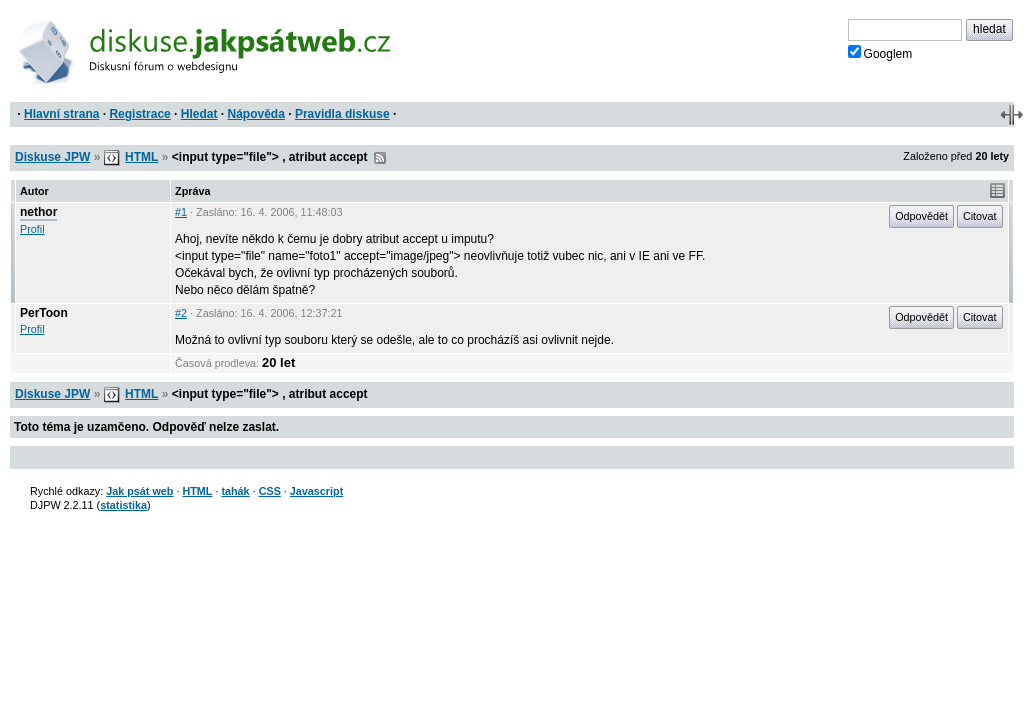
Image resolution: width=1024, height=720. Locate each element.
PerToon (44, 313)
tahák (235, 491)
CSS (270, 491)
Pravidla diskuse (342, 114)
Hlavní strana (61, 114)
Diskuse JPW (52, 157)
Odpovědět (921, 216)
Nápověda (256, 114)
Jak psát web (139, 491)
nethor (38, 212)
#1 (181, 212)
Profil (32, 229)
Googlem (880, 53)
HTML (141, 157)
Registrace (139, 114)
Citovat (980, 216)
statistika (123, 505)
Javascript (316, 491)
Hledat (199, 114)
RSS (380, 158)
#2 (181, 313)
